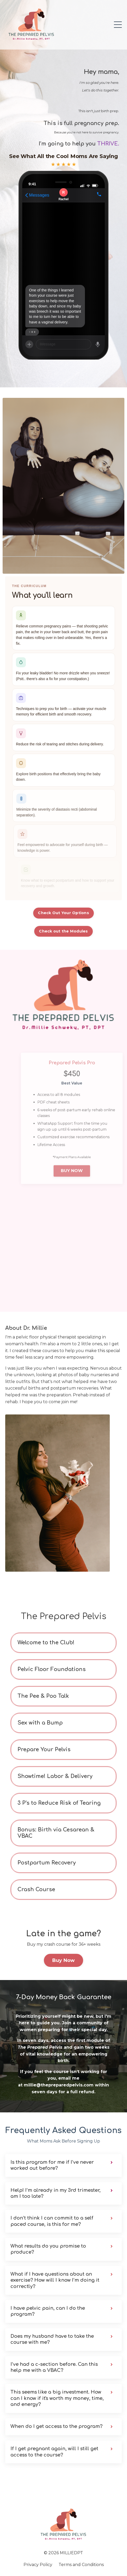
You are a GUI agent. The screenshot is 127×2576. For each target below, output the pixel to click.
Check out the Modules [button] (63, 931)
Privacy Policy (38, 2564)
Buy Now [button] (63, 1960)
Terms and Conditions (81, 2564)
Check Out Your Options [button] (63, 912)
